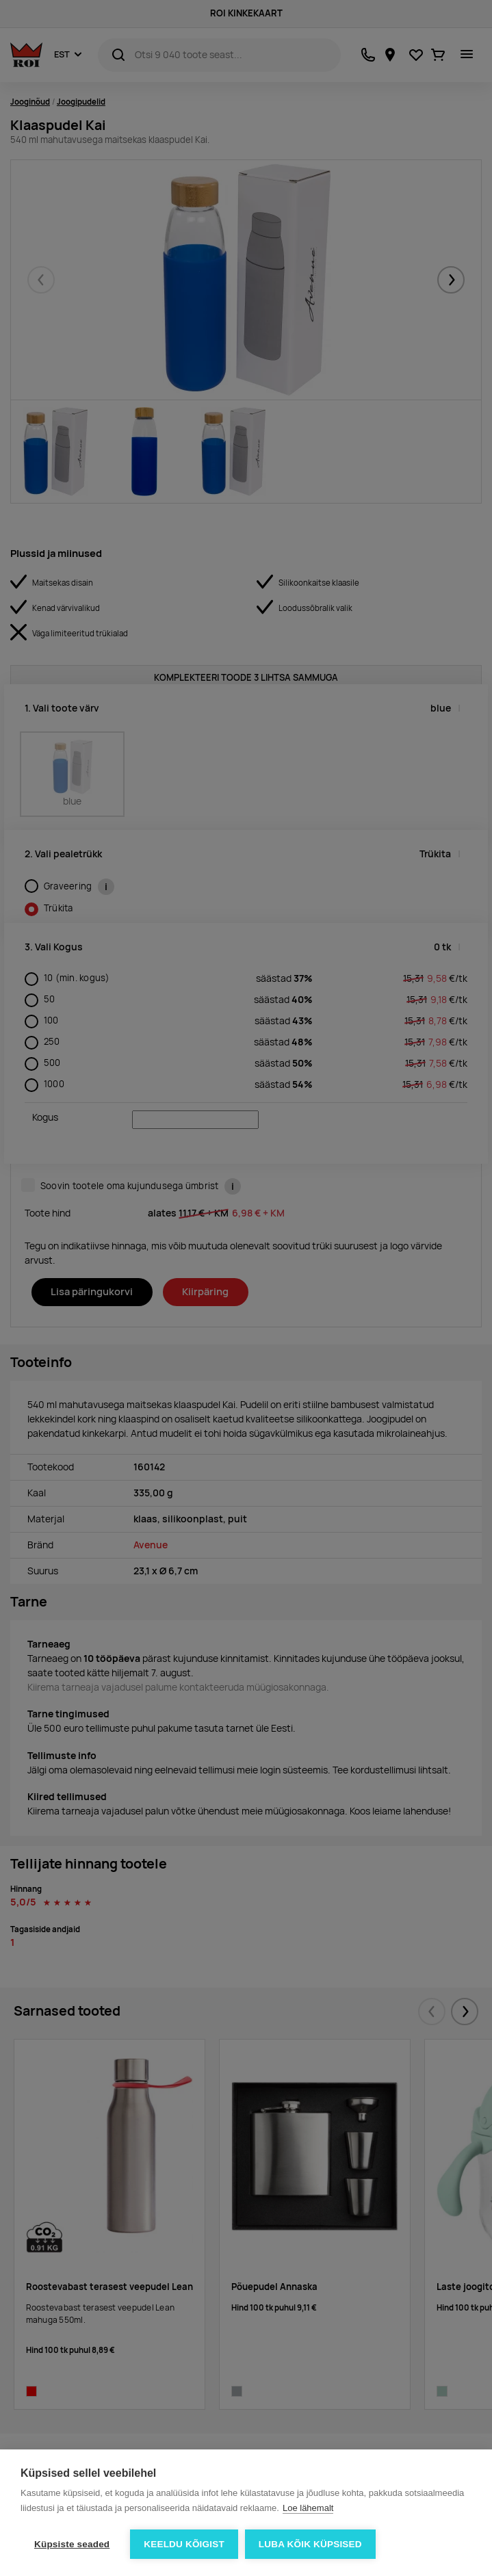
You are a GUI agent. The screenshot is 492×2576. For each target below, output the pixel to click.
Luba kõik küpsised (310, 2544)
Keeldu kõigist (184, 2544)
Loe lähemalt (308, 2508)
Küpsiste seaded (71, 2544)
